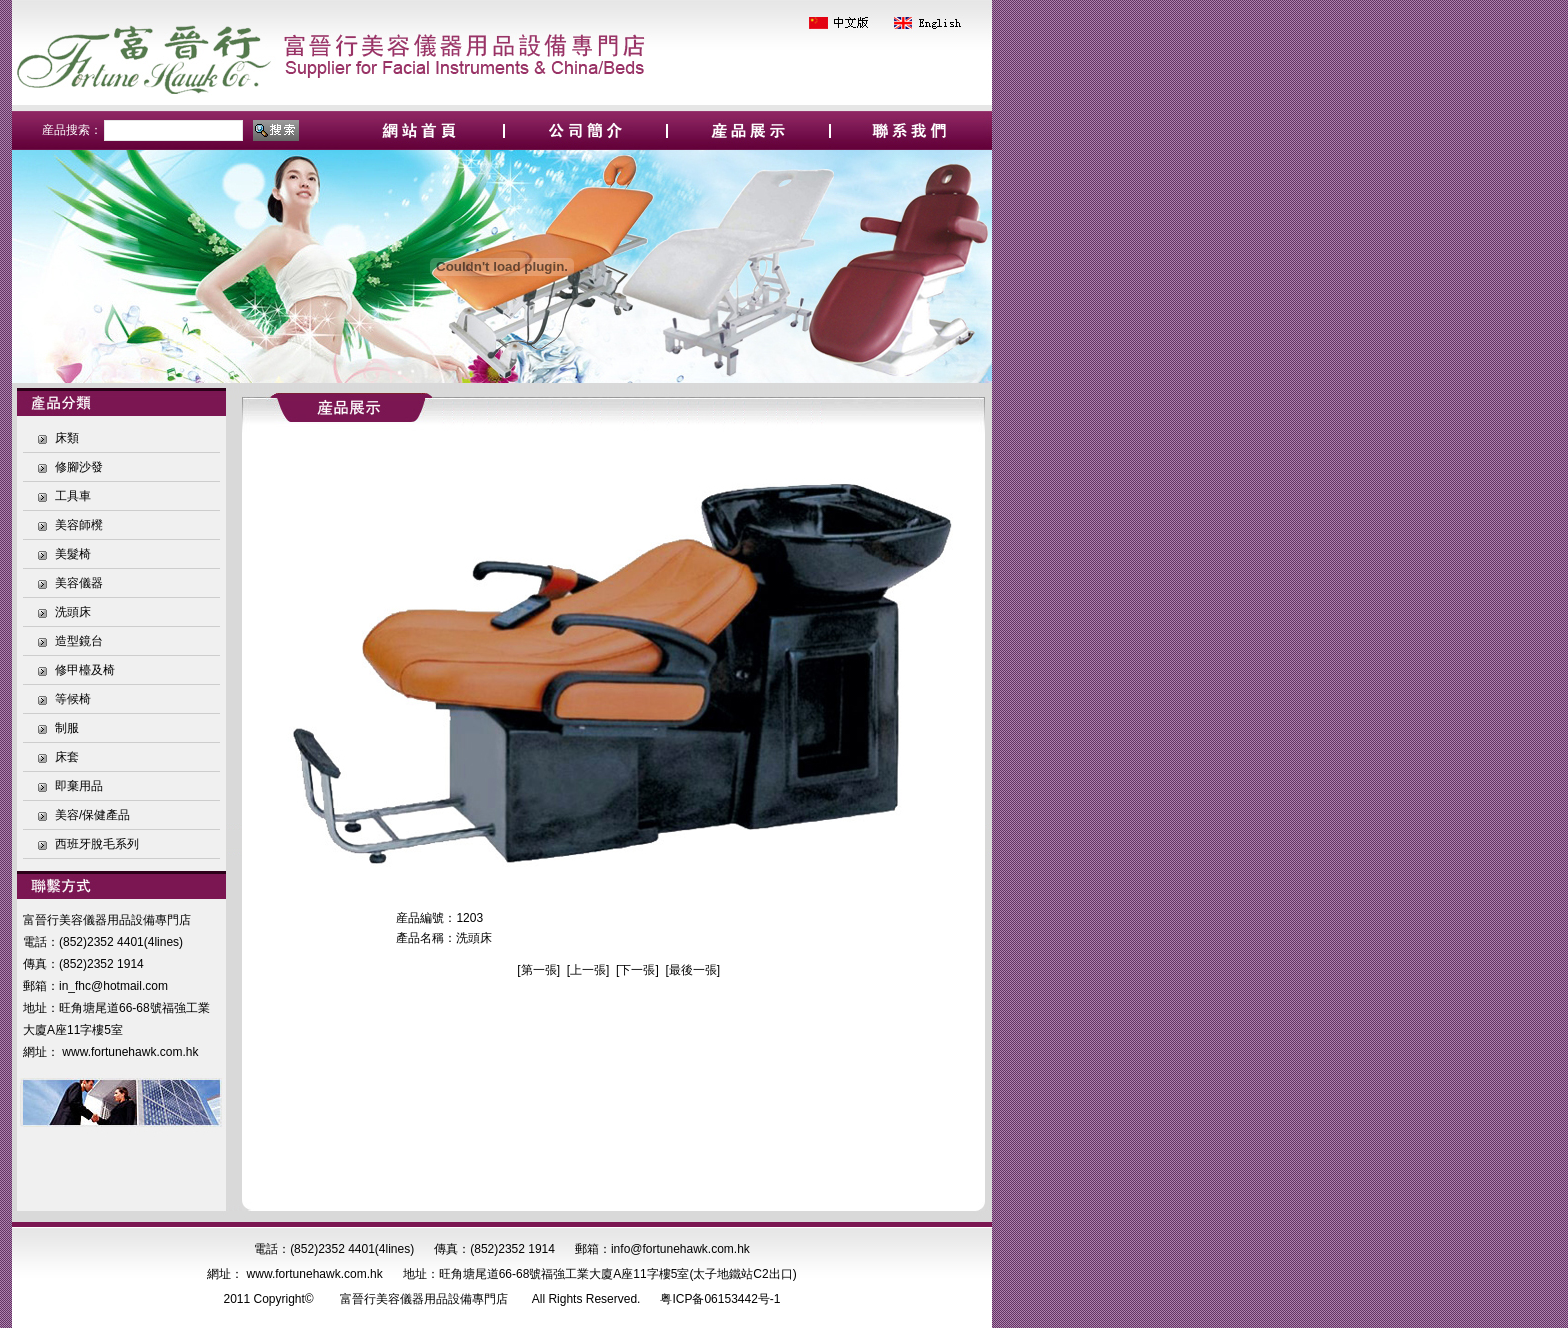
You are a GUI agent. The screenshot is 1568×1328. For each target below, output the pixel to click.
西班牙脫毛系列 (97, 844)
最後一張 (693, 970)
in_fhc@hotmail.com (113, 986)
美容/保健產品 (92, 815)
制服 (67, 728)
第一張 (539, 970)
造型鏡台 (79, 641)
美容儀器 (79, 583)
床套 (67, 757)
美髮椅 (73, 554)
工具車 (73, 496)
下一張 (637, 970)
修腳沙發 (79, 467)
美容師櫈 (79, 525)
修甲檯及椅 (85, 670)
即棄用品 (79, 786)
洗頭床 (73, 612)
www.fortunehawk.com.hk (130, 1052)
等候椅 (73, 699)
